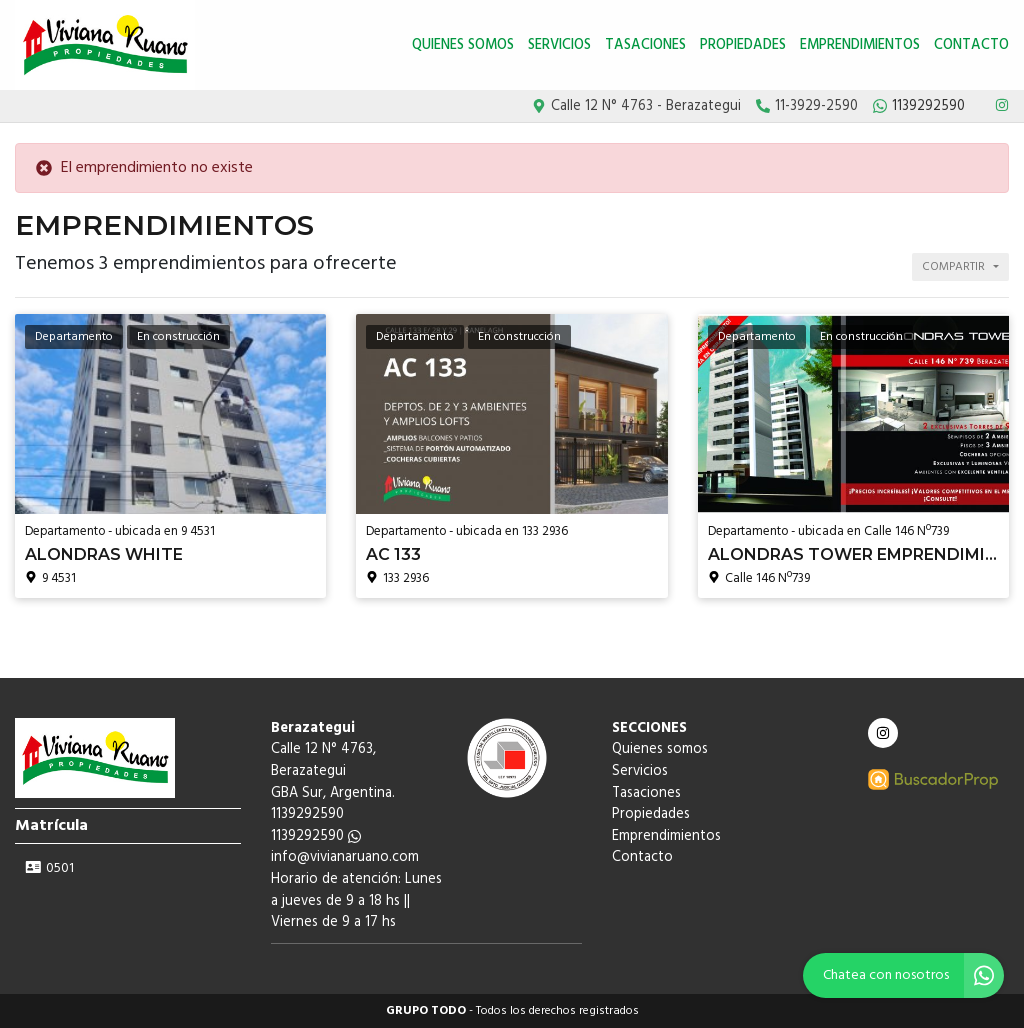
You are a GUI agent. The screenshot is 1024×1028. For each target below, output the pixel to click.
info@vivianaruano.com (345, 857)
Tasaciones (645, 45)
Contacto (971, 45)
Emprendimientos (860, 45)
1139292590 (316, 836)
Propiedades (743, 45)
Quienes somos (463, 45)
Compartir (953, 267)
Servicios (559, 45)
